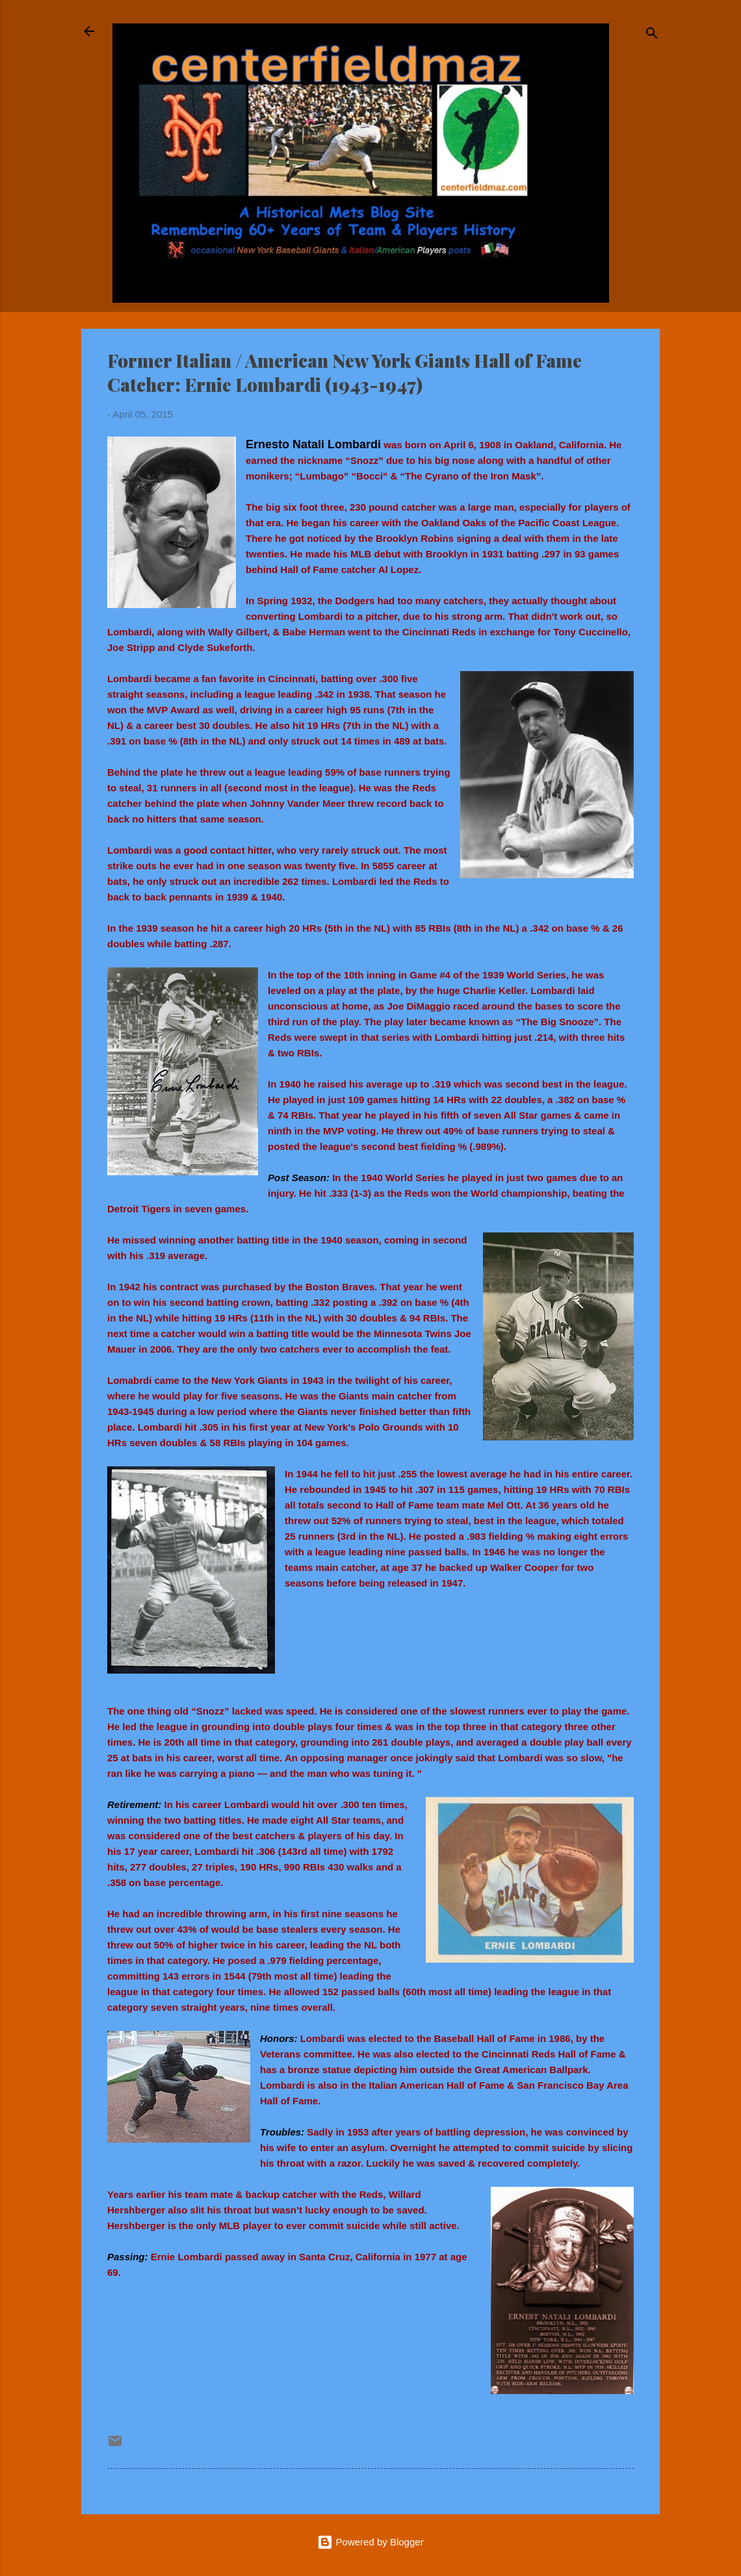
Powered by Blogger (370, 2541)
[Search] (652, 35)
